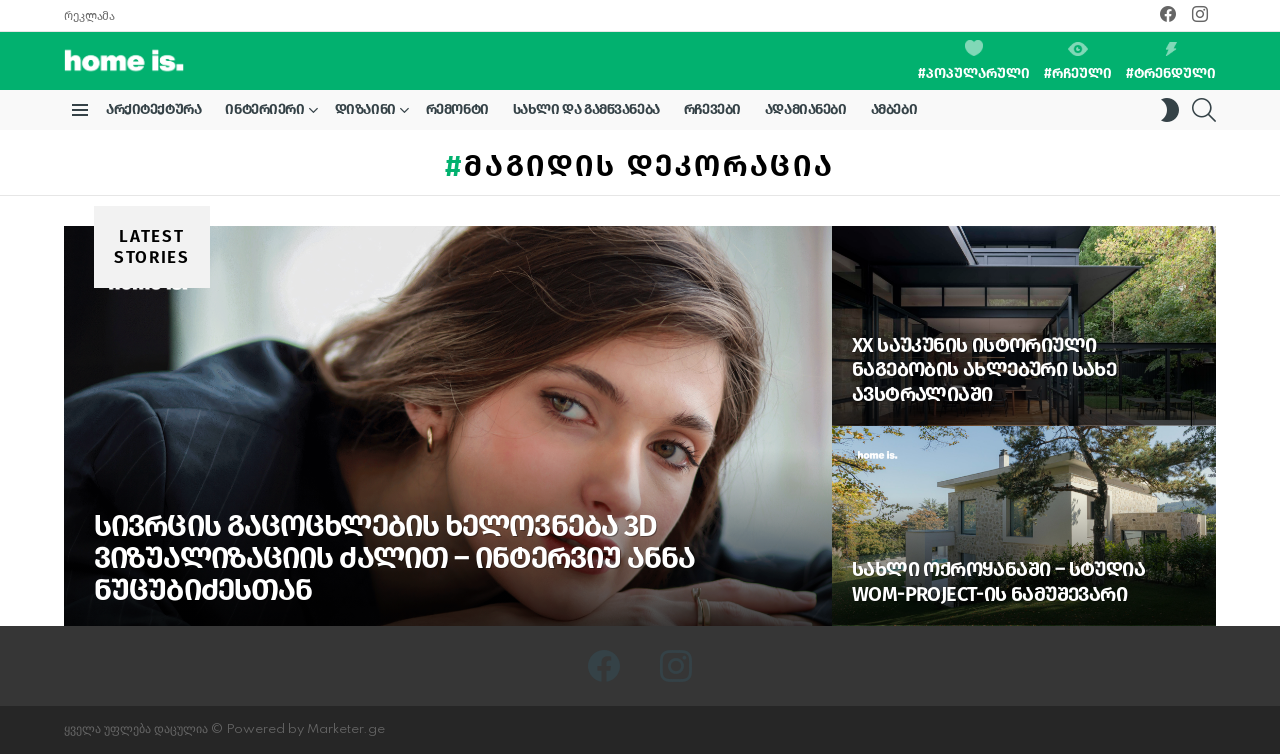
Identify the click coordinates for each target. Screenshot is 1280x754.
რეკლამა (89, 16)
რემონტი (457, 109)
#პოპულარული (974, 61)
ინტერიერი (264, 113)
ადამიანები (806, 109)
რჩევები (712, 109)
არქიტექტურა (153, 109)
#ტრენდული (1171, 62)
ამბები (894, 109)
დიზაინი (365, 113)
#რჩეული (1078, 62)
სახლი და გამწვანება (586, 109)
